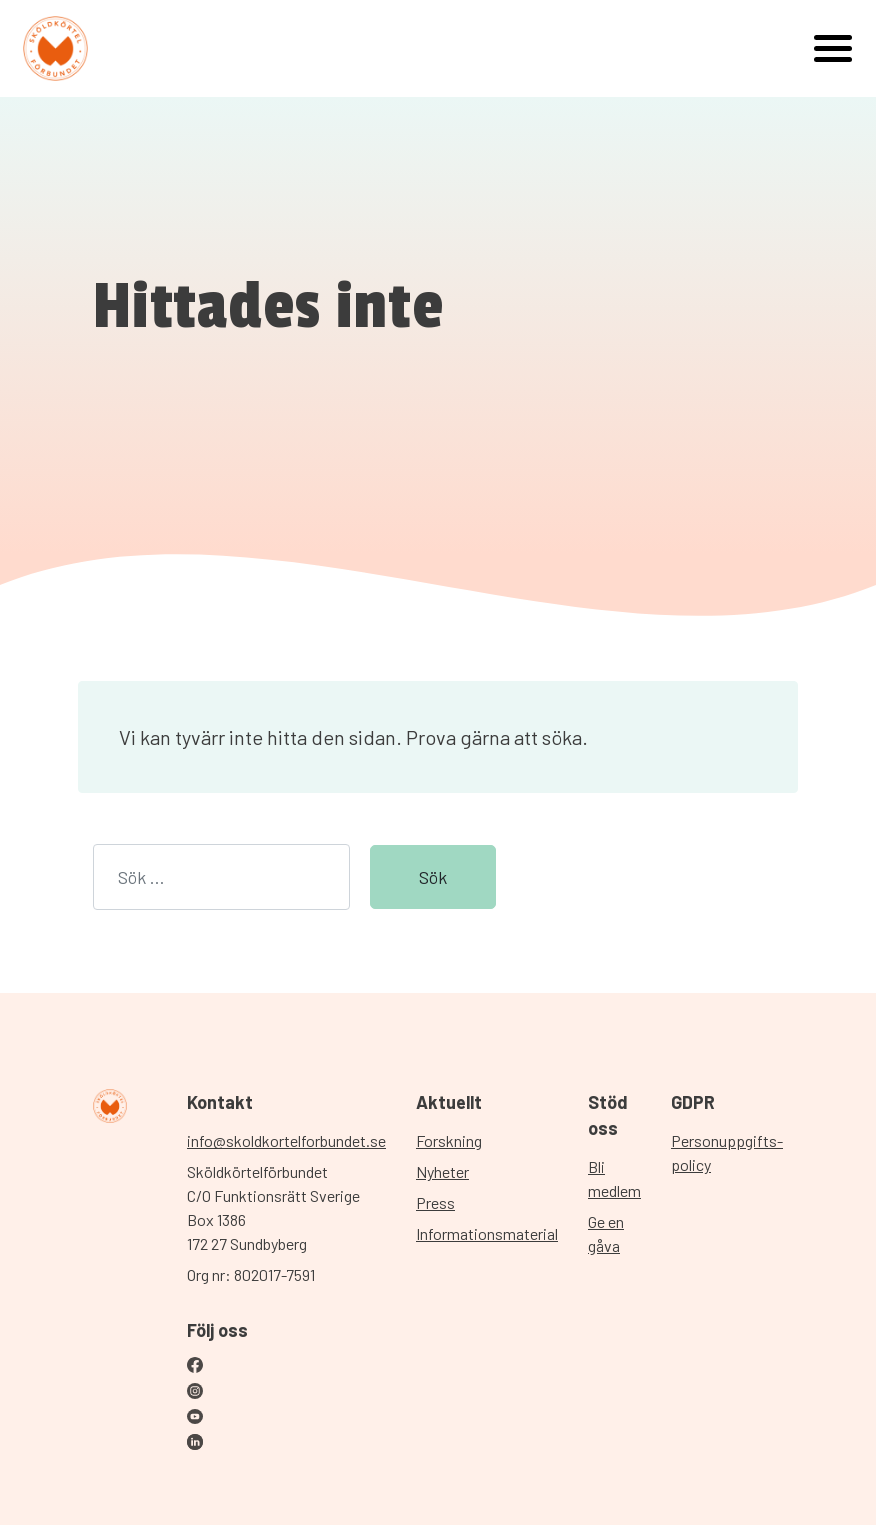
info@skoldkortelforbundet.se (286, 1140)
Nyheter (442, 1171)
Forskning (449, 1140)
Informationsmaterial (487, 1233)
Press (435, 1202)
